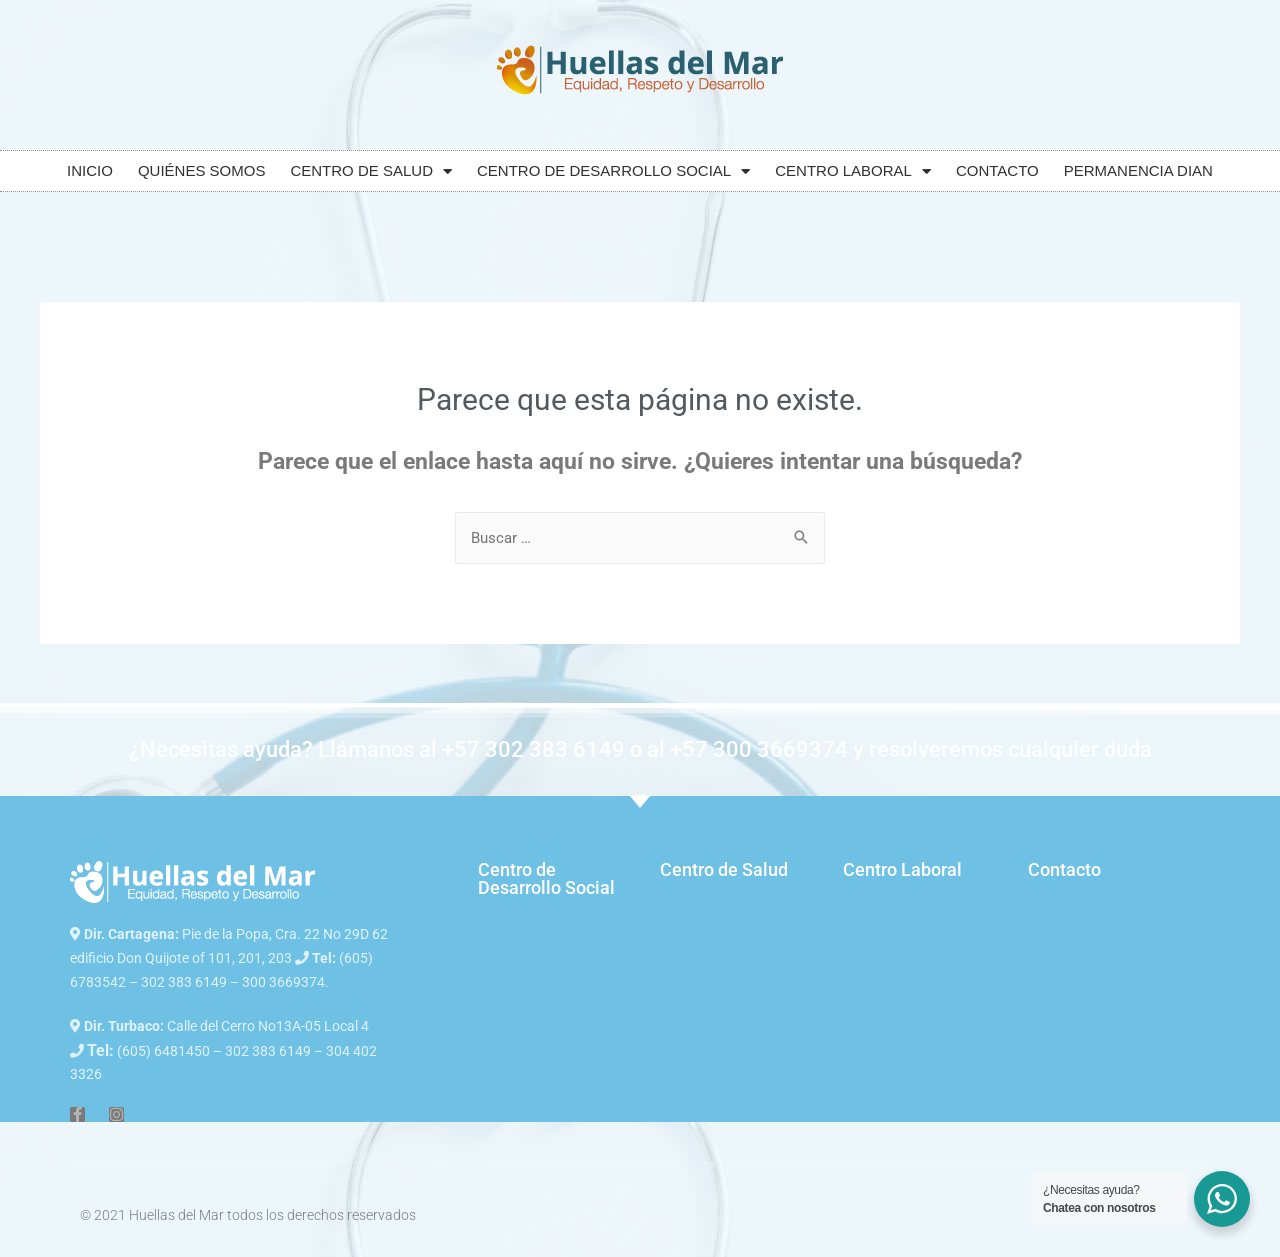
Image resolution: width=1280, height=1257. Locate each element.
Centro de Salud (724, 869)
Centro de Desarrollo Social (546, 878)
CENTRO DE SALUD (371, 171)
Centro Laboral (902, 869)
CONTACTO (997, 170)
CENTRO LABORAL (853, 171)
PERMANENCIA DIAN (1138, 170)
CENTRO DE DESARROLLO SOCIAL (613, 171)
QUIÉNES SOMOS (202, 170)
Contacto (1064, 869)
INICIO (90, 170)
